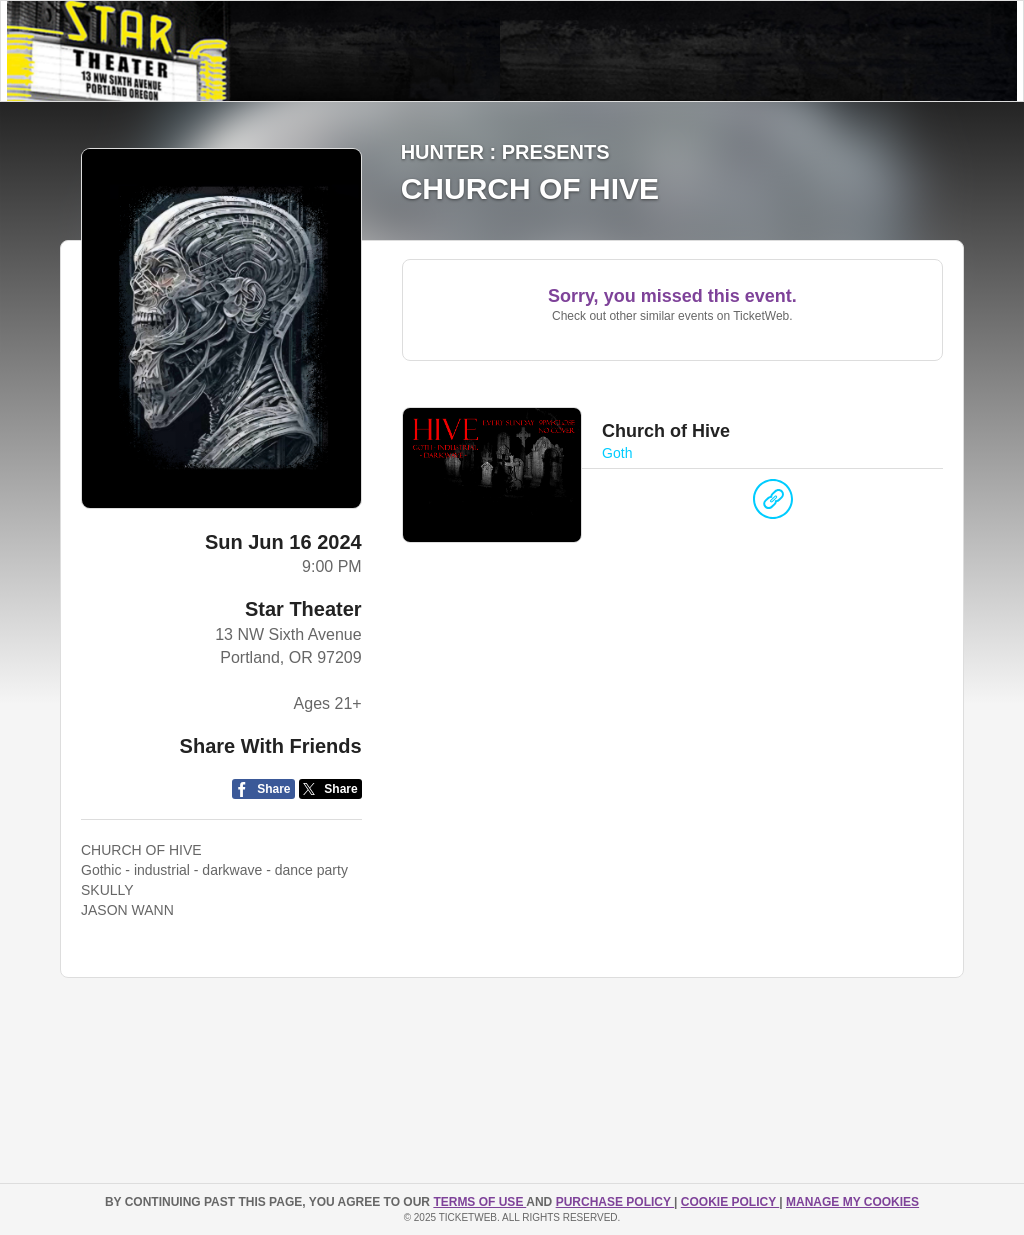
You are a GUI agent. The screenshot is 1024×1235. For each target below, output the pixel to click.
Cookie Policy (730, 1202)
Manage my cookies (852, 1202)
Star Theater (303, 609)
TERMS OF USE (479, 1202)
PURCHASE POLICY (615, 1202)
